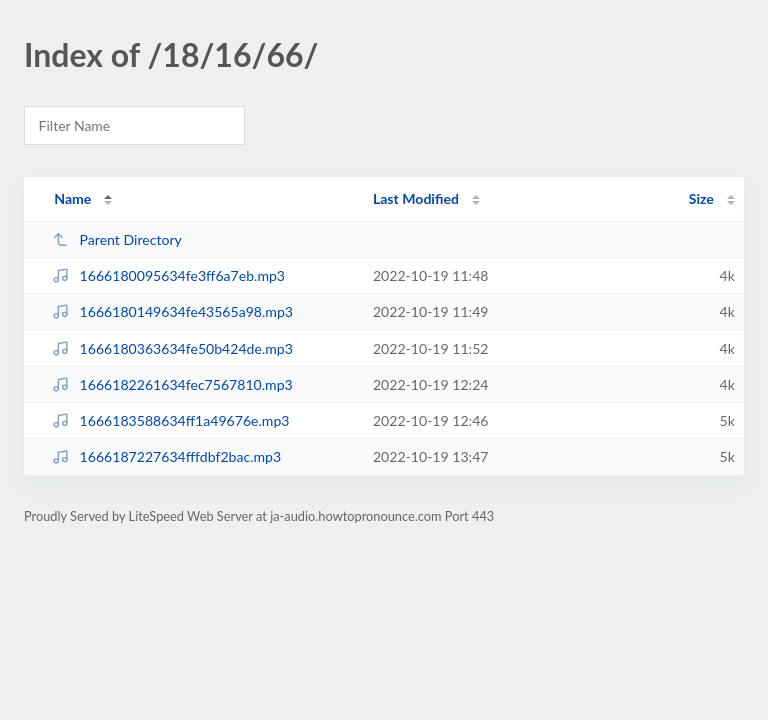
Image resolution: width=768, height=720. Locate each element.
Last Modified (416, 198)
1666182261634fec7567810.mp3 (172, 384)
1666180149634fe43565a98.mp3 (172, 311)
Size (701, 198)
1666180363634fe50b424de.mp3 (172, 348)
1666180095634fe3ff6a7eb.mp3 (168, 275)
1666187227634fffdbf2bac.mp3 (166, 456)
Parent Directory (117, 239)
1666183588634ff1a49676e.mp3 (170, 420)
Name (72, 198)
